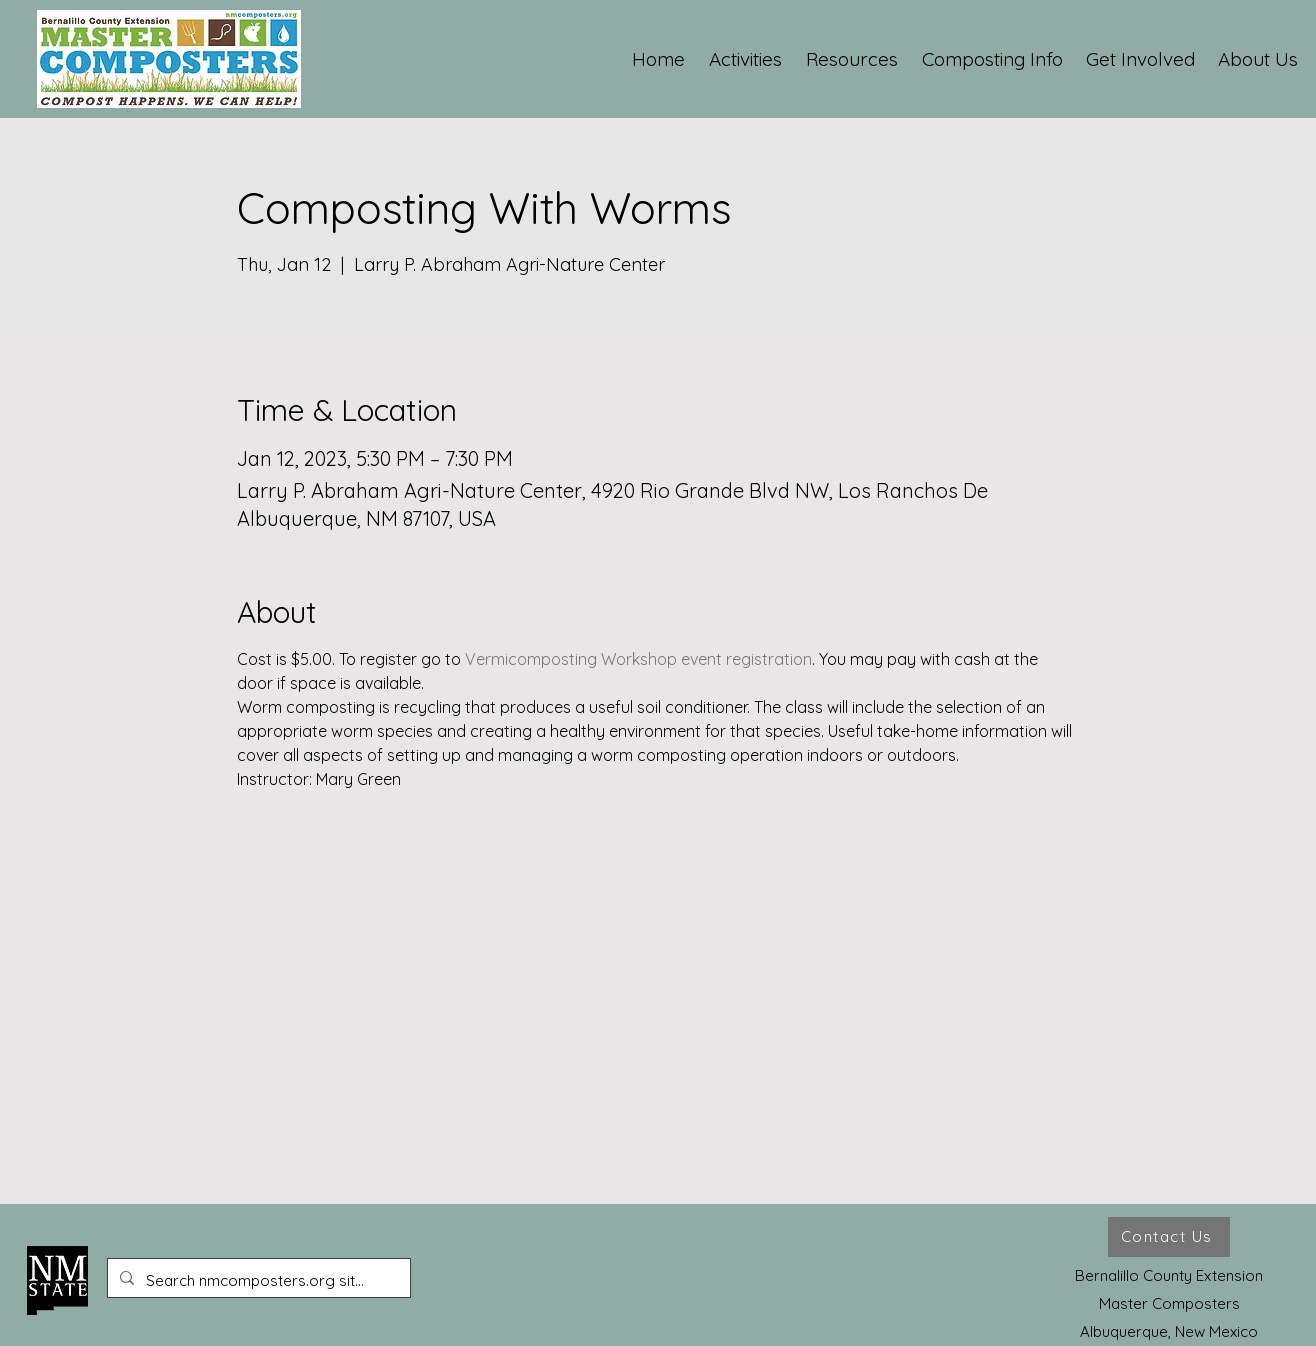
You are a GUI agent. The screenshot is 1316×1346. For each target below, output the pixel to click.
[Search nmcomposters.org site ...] (257, 1281)
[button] (746, 59)
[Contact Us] (1169, 1237)
